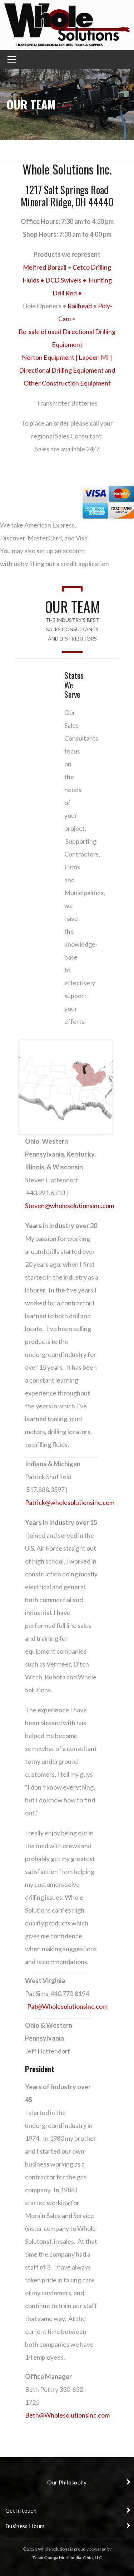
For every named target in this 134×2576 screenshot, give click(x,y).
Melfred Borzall (44, 267)
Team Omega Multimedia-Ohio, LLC (67, 2557)
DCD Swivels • (67, 280)
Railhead (80, 306)
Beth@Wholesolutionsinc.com (67, 2415)
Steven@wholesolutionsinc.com (69, 1206)
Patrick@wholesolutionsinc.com (69, 1502)
